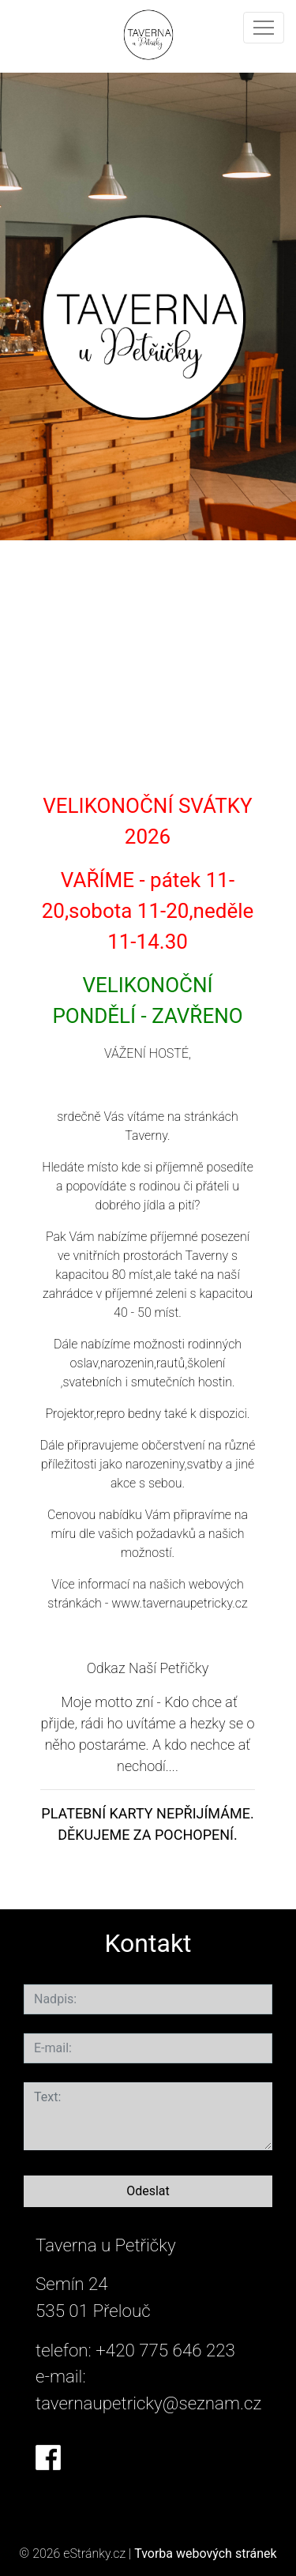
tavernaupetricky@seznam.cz (148, 2403)
